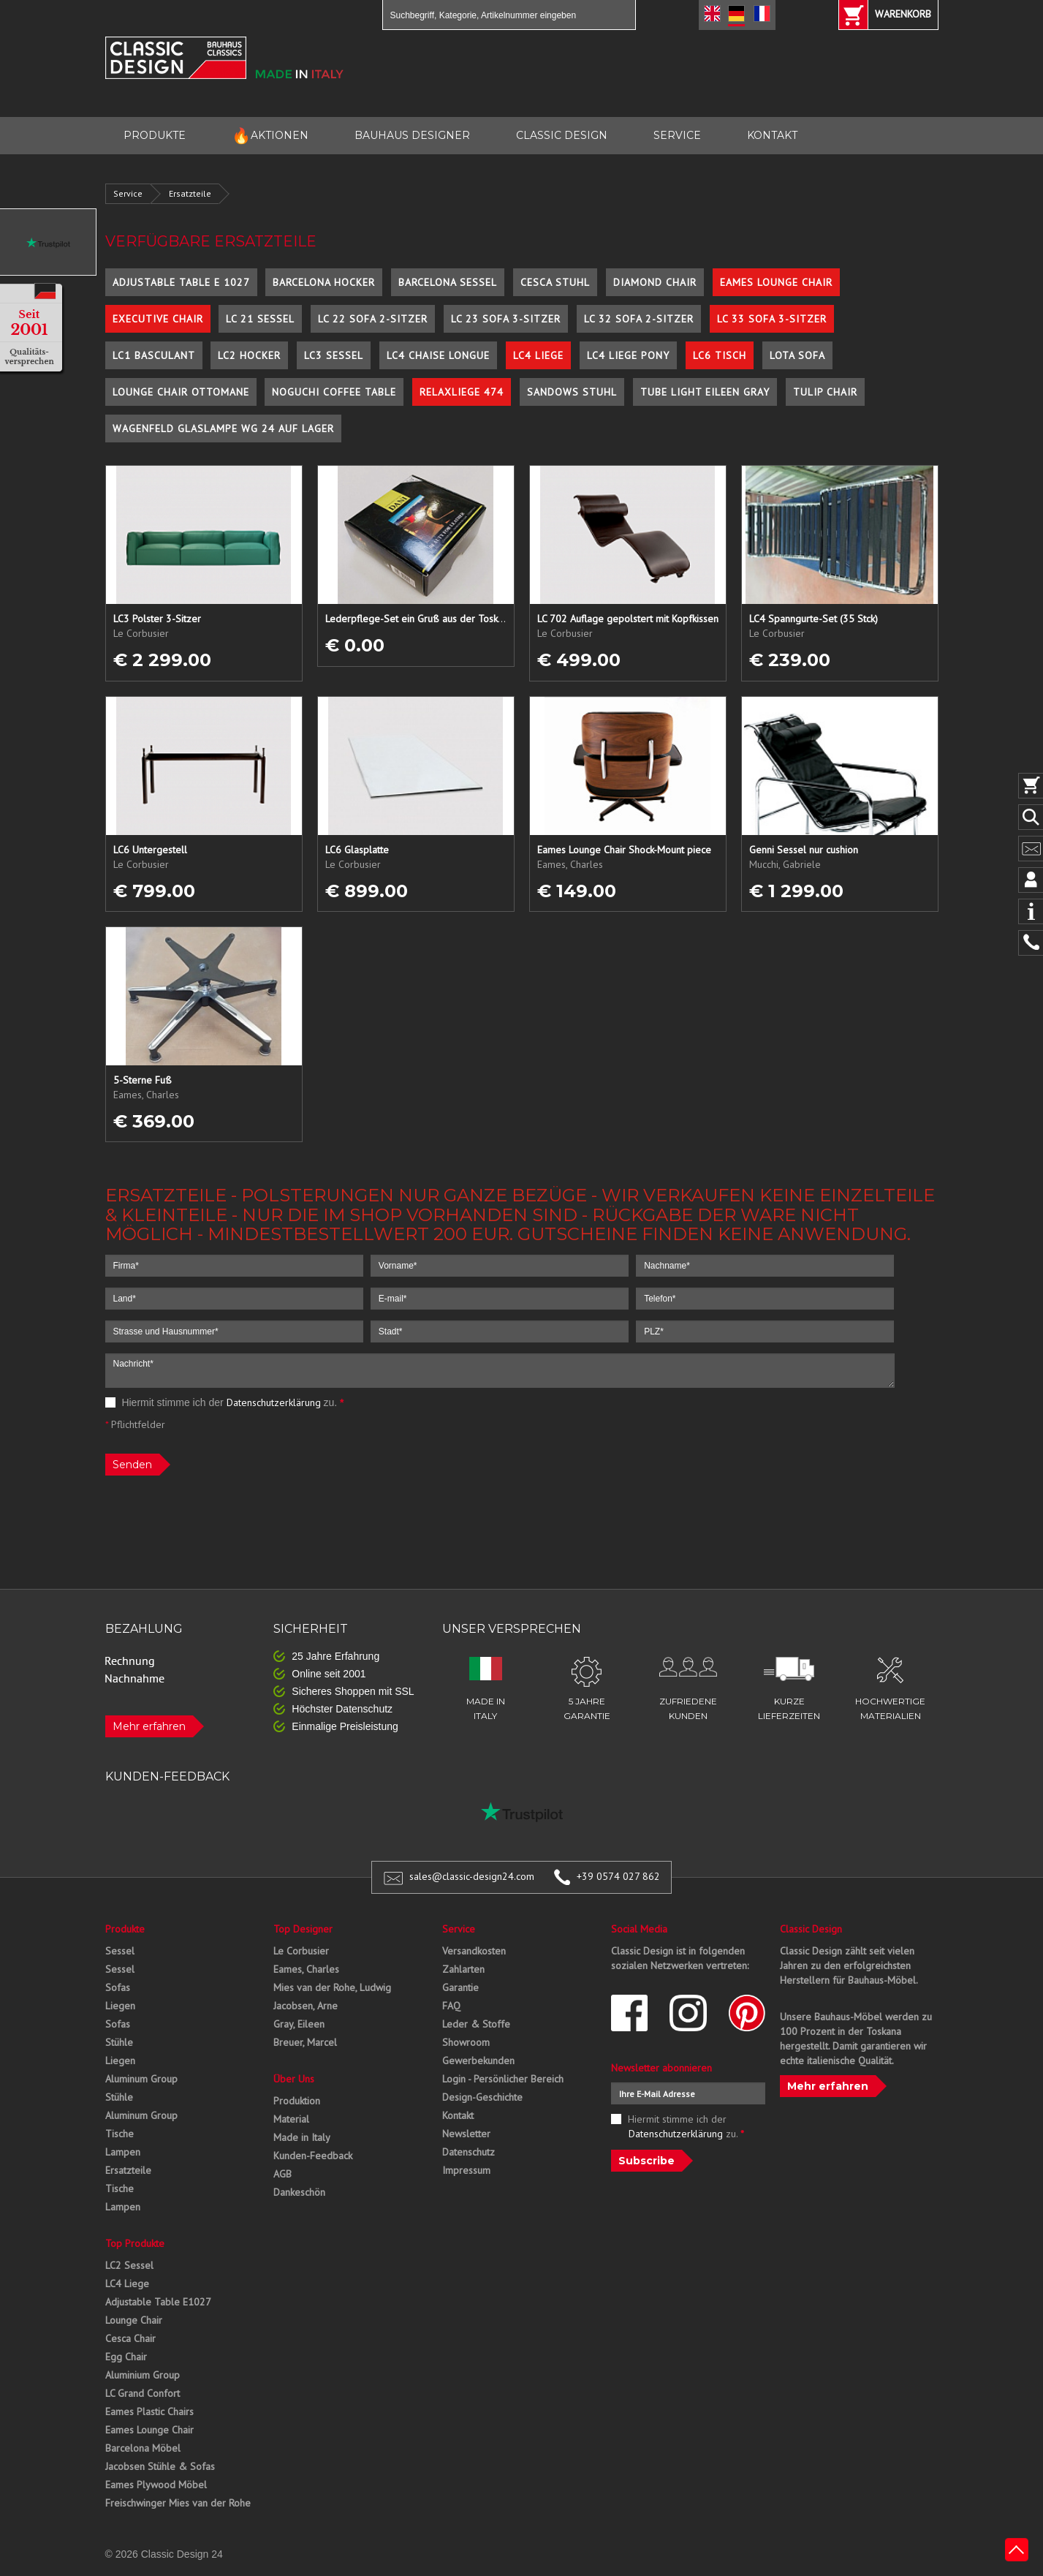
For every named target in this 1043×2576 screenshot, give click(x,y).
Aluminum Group (141, 2078)
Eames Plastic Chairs (149, 2411)
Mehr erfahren (149, 1726)
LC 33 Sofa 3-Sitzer (772, 318)
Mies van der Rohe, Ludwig (332, 1987)
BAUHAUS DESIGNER (412, 135)
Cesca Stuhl (555, 282)
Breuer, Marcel (305, 2042)
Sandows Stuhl (572, 392)
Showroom (466, 2042)
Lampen (122, 2151)
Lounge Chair (133, 2320)
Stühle (119, 2042)
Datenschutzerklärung (274, 1402)
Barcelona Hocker (324, 282)
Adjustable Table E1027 (158, 2301)
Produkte (125, 1928)
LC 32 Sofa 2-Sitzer (639, 318)
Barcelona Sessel (447, 282)
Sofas (117, 1987)
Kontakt (458, 2115)
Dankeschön (299, 2192)
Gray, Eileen (299, 2024)
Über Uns (293, 2078)
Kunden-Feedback (312, 2155)
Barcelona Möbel (143, 2448)
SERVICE (677, 135)
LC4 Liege (538, 355)
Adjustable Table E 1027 (181, 282)
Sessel (119, 1950)
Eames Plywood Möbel (156, 2484)
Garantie (460, 1987)
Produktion (296, 2100)
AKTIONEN (270, 135)
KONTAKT (772, 135)
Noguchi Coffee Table (334, 392)
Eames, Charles (306, 1969)
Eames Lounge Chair (776, 282)
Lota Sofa (797, 355)
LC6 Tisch (719, 355)
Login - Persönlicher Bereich (503, 2078)
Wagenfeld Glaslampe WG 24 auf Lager (223, 428)
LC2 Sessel (129, 2265)
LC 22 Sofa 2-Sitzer (373, 318)
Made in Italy (301, 2137)
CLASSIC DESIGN (561, 135)
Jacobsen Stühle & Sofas (160, 2466)
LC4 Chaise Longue (438, 355)
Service (128, 193)
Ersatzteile (190, 193)
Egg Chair (126, 2356)
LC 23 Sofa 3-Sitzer (506, 318)
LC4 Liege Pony (628, 355)
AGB (282, 2173)
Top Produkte (134, 2243)
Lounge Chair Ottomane (181, 392)
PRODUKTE (155, 135)
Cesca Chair (130, 2338)
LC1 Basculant (154, 355)
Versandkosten (474, 1950)
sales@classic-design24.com (471, 1876)
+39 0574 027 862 (618, 1876)
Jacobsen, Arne (305, 2005)
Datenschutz (468, 2151)
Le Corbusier (301, 1950)
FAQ (451, 2005)
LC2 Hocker (249, 355)
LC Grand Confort (142, 2393)
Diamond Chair (655, 282)
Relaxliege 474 (462, 392)
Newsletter (466, 2133)
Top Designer (303, 1928)
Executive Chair (158, 318)
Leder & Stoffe (476, 2024)
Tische (119, 2133)
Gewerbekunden (478, 2060)
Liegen (120, 2005)
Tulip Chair (825, 392)
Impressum (466, 2170)
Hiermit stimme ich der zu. (224, 1402)
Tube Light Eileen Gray (705, 392)
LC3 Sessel (333, 355)
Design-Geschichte (482, 2097)
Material (291, 2119)
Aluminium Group (142, 2375)
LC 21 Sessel (260, 318)
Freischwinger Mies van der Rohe (178, 2502)
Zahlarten (463, 1969)
